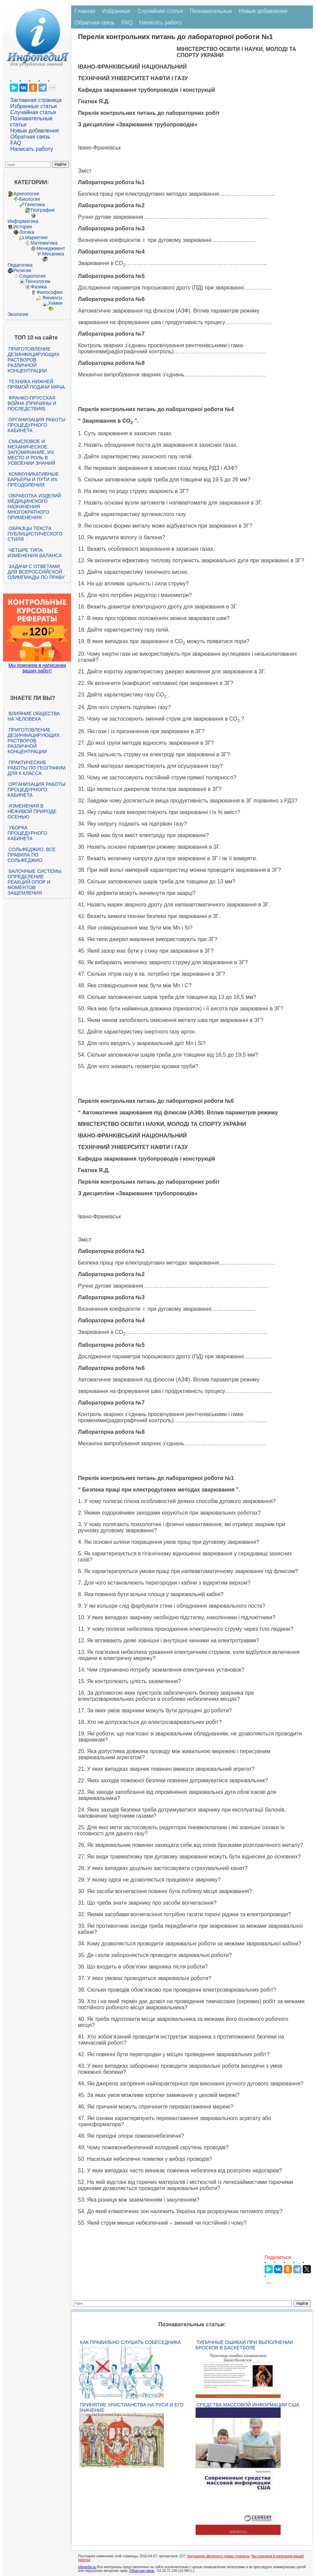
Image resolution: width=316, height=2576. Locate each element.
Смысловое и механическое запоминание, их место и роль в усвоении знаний (31, 452)
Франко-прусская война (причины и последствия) (31, 403)
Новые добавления (34, 131)
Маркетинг (36, 237)
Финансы (52, 297)
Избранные (116, 11)
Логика (26, 232)
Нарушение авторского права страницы (218, 2556)
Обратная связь (30, 137)
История (22, 226)
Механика (53, 254)
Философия (49, 292)
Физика (39, 286)
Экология (17, 314)
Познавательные (211, 11)
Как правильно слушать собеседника (130, 2342)
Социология (32, 276)
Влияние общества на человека (33, 716)
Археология (26, 193)
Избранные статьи (33, 106)
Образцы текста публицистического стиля (34, 534)
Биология (29, 199)
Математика (44, 243)
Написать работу (31, 149)
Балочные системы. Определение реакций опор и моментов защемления (35, 882)
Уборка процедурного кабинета (27, 833)
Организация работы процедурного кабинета (36, 425)
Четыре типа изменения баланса (34, 552)
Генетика (35, 204)
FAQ (15, 143)
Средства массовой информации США (248, 2404)
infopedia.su (87, 2567)
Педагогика (19, 265)
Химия (55, 303)
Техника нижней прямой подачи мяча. (36, 384)
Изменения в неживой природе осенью (31, 811)
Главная (84, 11)
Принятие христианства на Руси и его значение (131, 2407)
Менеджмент (50, 248)
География (42, 210)
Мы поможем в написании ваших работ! (37, 668)
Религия (22, 270)
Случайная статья (33, 112)
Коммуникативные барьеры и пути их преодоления (33, 479)
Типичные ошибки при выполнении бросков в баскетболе (244, 2345)
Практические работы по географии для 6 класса (36, 768)
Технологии (37, 281)
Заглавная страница (36, 100)
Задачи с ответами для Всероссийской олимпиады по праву (36, 572)
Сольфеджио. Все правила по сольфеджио (31, 855)
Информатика (22, 221)
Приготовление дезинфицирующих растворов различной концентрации (33, 359)
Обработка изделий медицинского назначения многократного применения (34, 506)
